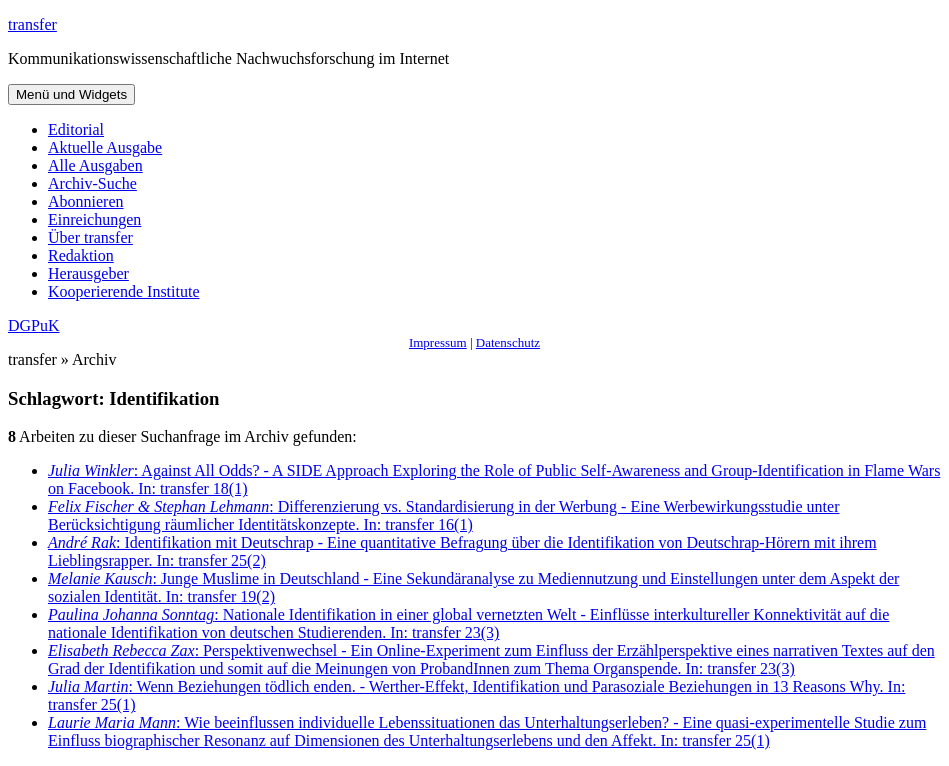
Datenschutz (508, 342)
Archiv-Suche (92, 183)
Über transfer (90, 237)
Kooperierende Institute (124, 291)
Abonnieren (86, 201)
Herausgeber (88, 273)
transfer (32, 24)
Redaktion (81, 255)
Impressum (438, 342)
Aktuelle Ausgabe (105, 147)
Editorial (76, 129)
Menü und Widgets (71, 94)
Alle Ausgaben (95, 165)
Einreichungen (94, 219)
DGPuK (34, 325)
